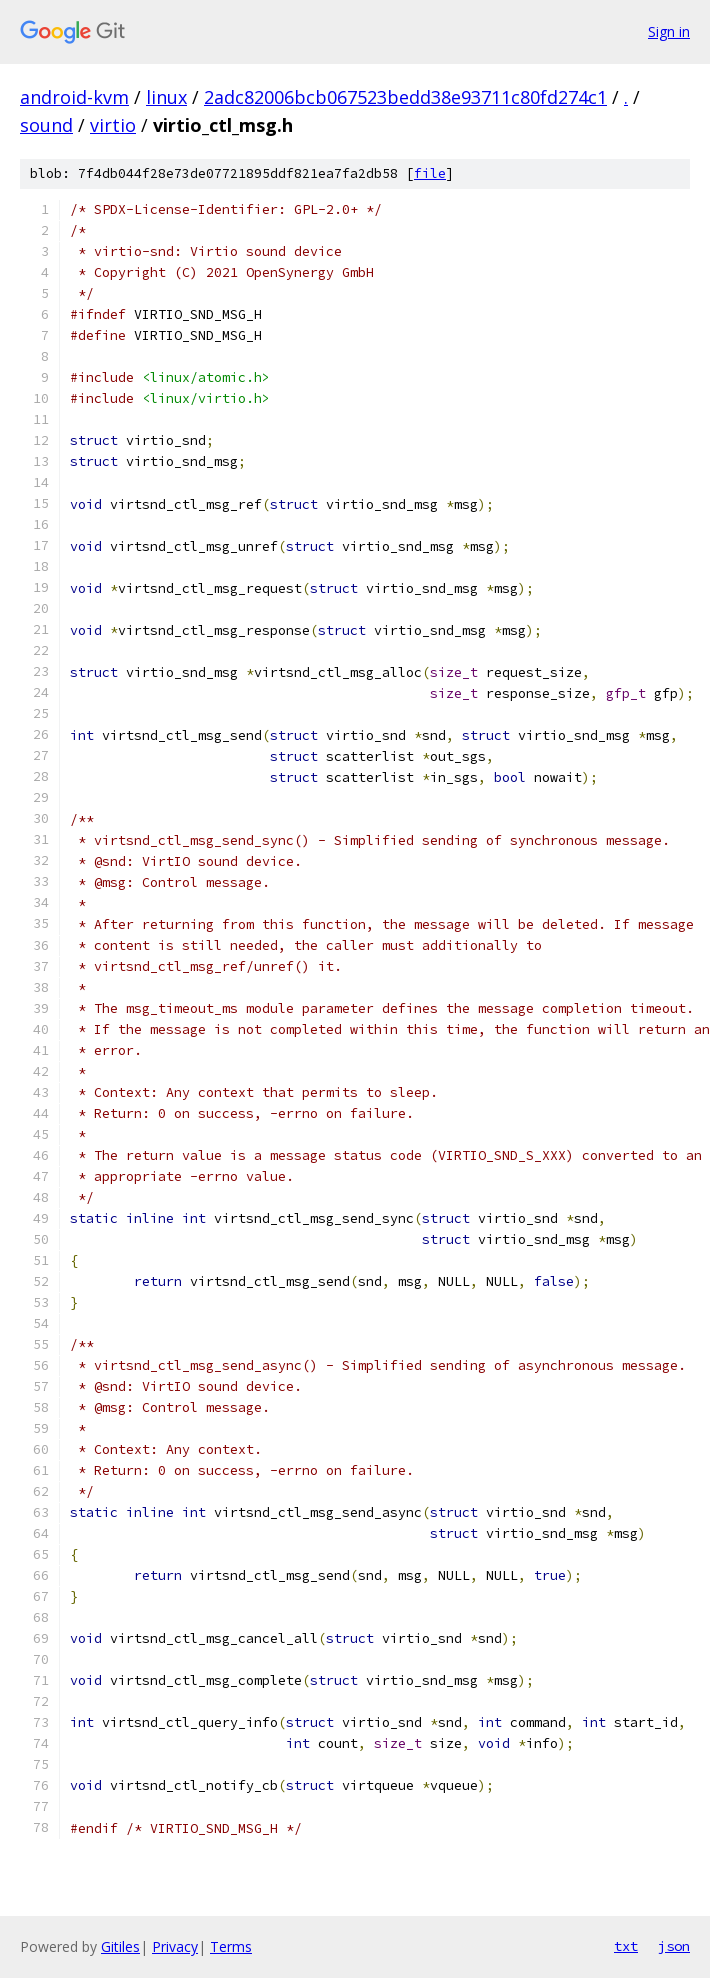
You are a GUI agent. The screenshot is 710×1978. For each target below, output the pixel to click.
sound (46, 125)
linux (166, 97)
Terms (231, 1946)
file (430, 173)
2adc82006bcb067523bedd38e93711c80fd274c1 (405, 97)
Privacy (175, 1946)
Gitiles (120, 1946)
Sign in (669, 31)
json (674, 1946)
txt (626, 1946)
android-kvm (74, 97)
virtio (113, 125)
